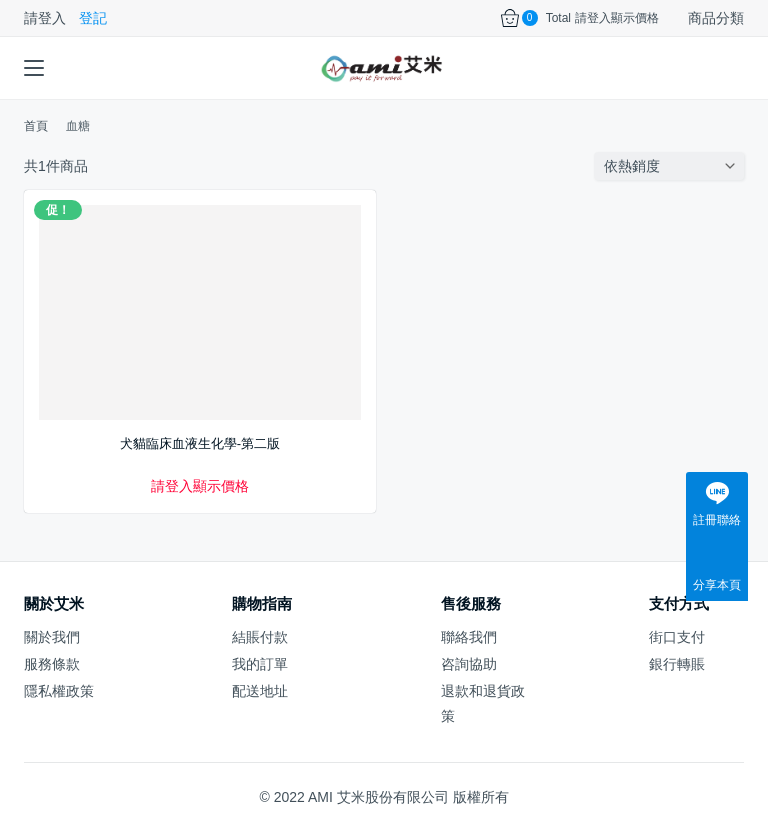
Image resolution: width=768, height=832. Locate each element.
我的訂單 (260, 664)
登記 (93, 18)
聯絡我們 (469, 637)
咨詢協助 (469, 664)
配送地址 (260, 691)
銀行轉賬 (677, 664)
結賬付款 (260, 637)
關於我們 (52, 637)
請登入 (45, 18)
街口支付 (677, 637)
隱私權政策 (59, 691)
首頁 (36, 126)
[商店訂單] (674, 166)
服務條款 (52, 664)
